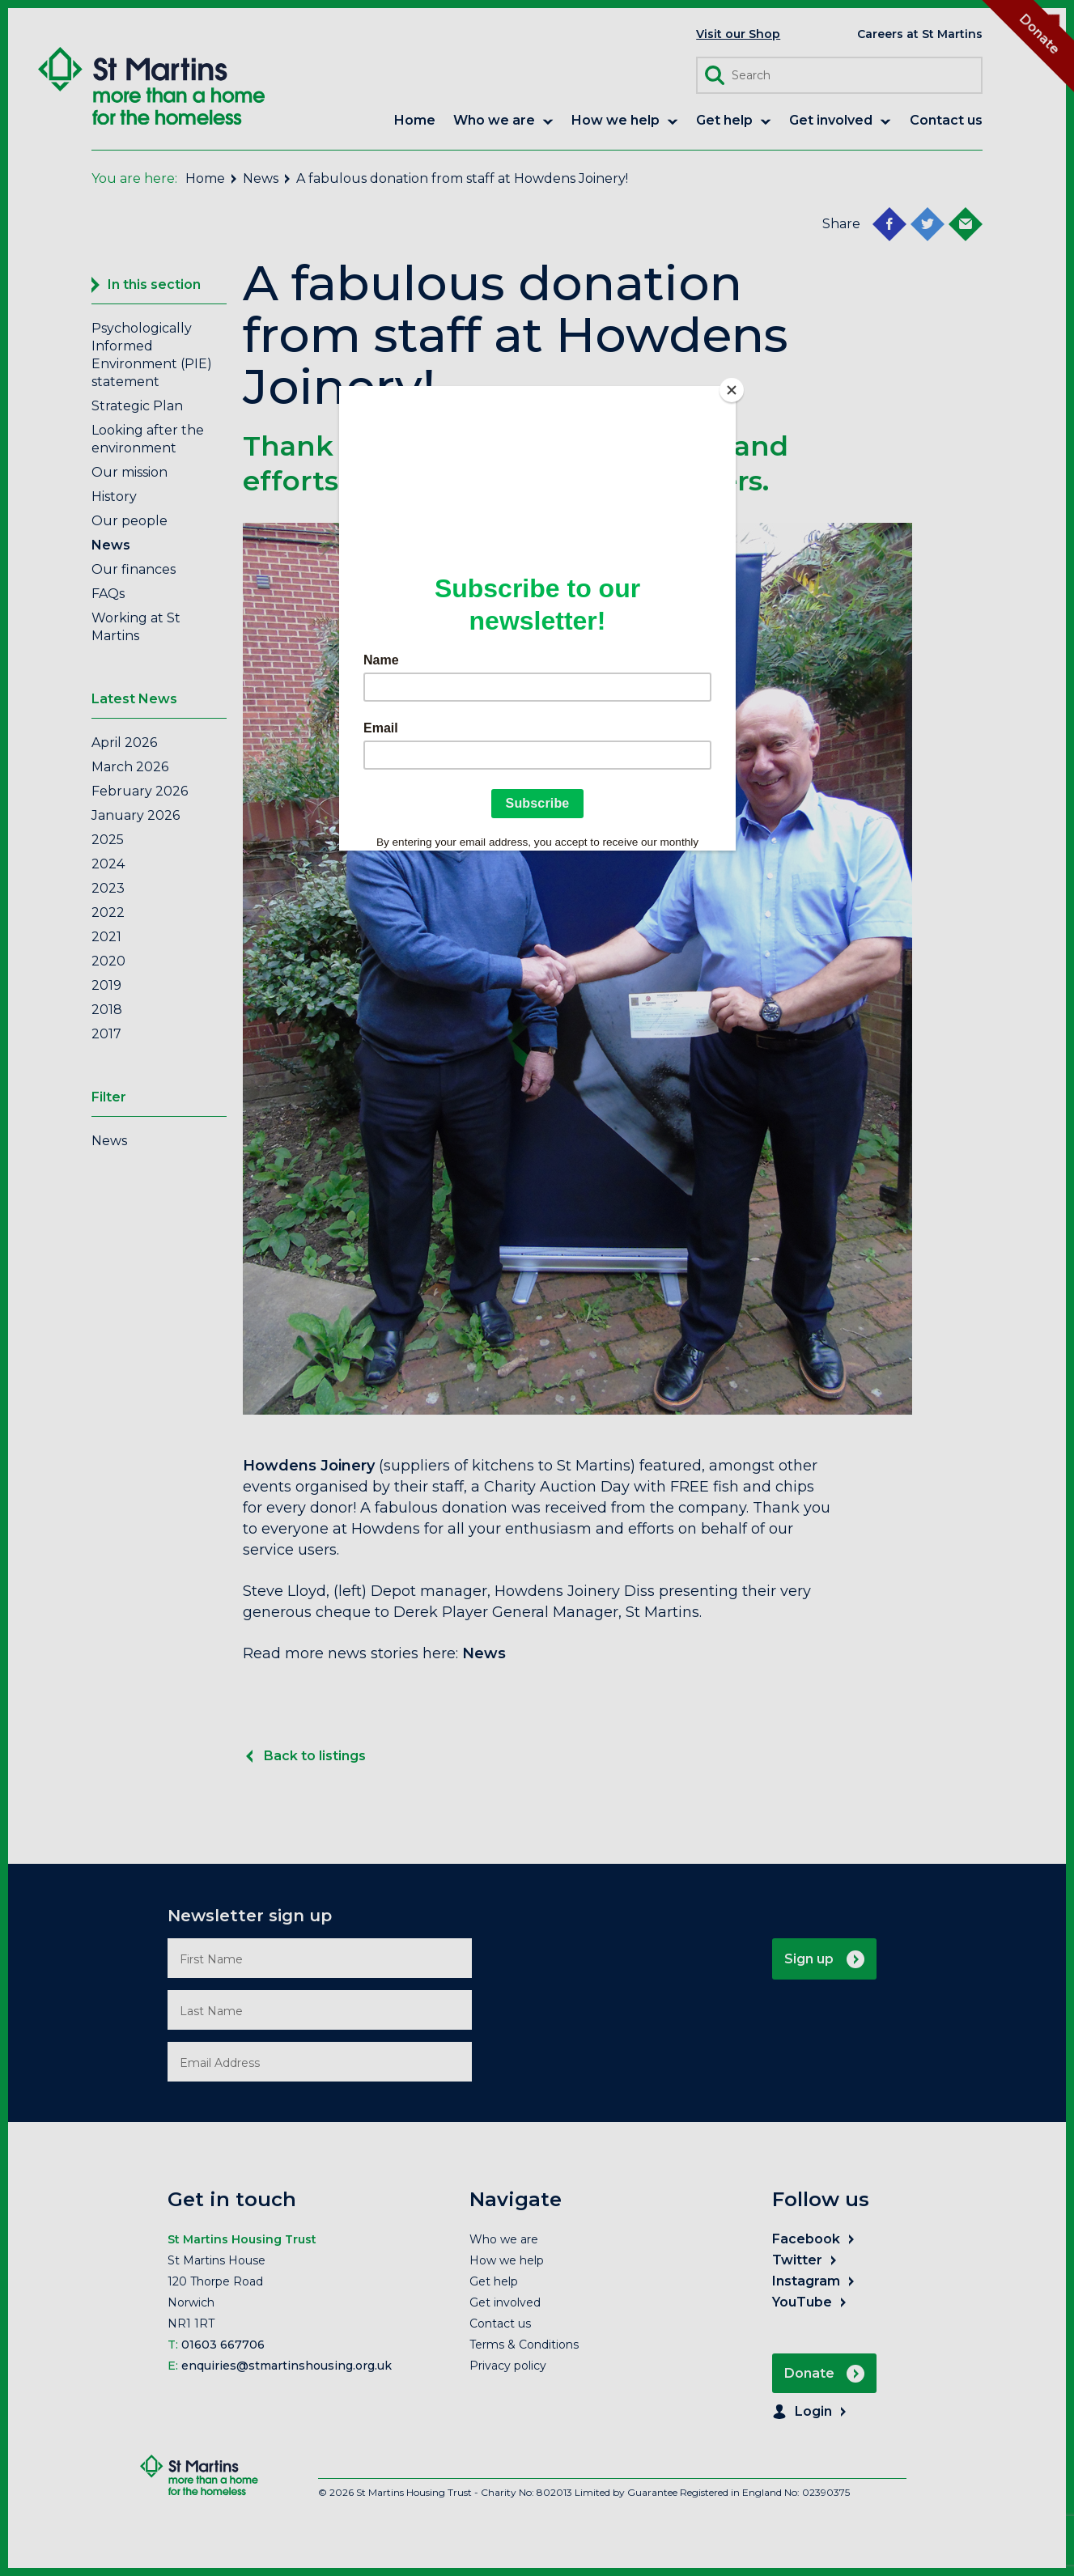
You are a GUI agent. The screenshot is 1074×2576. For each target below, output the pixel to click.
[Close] (732, 390)
